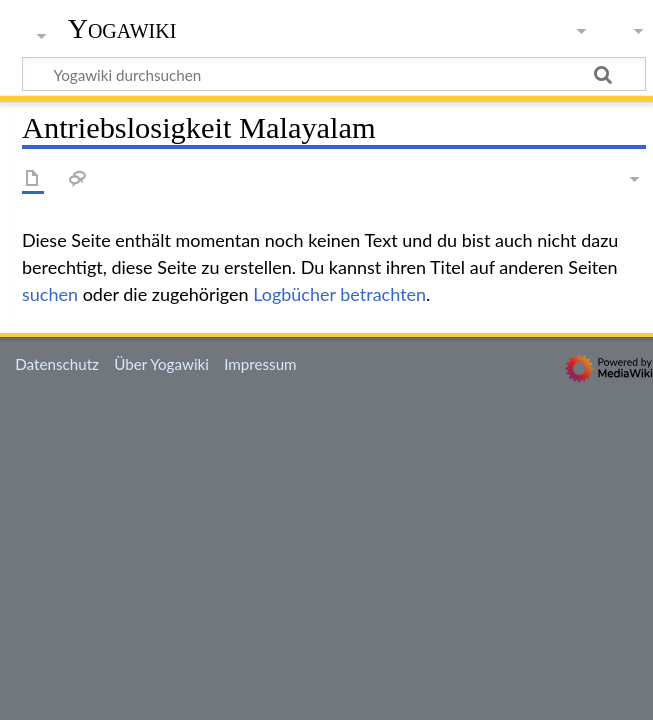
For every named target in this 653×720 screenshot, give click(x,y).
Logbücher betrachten (339, 294)
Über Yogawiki (161, 364)
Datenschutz (57, 364)
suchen (50, 294)
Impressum (260, 364)
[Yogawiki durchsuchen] (334, 74)
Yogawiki (122, 29)
